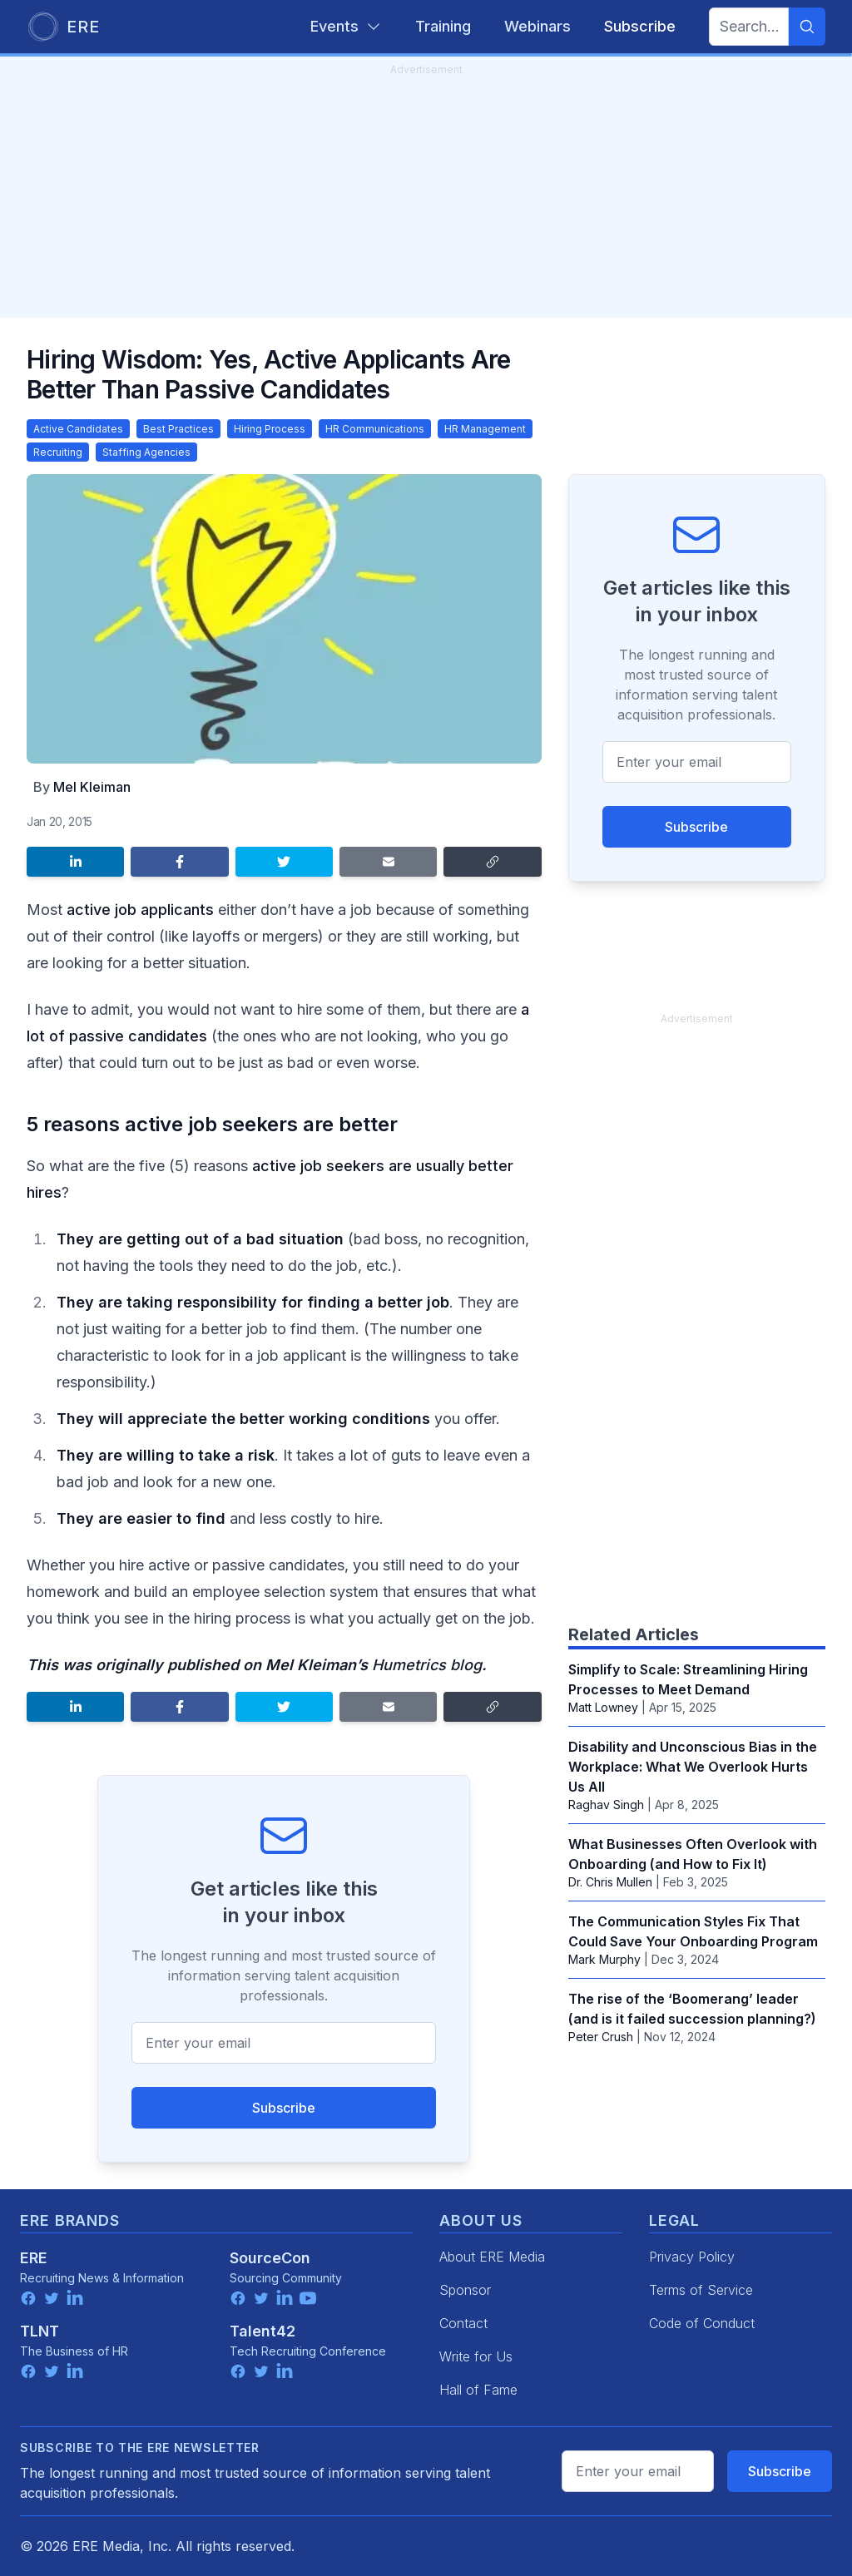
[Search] (807, 26)
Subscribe (283, 2107)
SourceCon (270, 2258)
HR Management (485, 429)
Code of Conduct (702, 2323)
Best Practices (178, 429)
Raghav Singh (606, 1804)
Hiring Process (269, 429)
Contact (463, 2323)
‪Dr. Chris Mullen (610, 1882)
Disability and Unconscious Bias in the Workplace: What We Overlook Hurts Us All (692, 1766)
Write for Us (476, 2356)
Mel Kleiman (92, 787)
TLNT (39, 2331)
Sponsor (465, 2290)
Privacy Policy (692, 2256)
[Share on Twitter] (284, 862)
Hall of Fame (478, 2389)
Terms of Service (701, 2290)
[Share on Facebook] (179, 862)
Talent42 (262, 2331)
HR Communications (374, 429)
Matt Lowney (603, 1707)
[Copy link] (492, 862)
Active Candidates (78, 429)
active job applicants (140, 909)
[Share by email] (388, 862)
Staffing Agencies (146, 452)
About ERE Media (492, 2256)
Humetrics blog (427, 1665)
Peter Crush (600, 2037)
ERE (33, 2258)
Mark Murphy (604, 1959)
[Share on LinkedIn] (75, 862)
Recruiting (57, 452)
